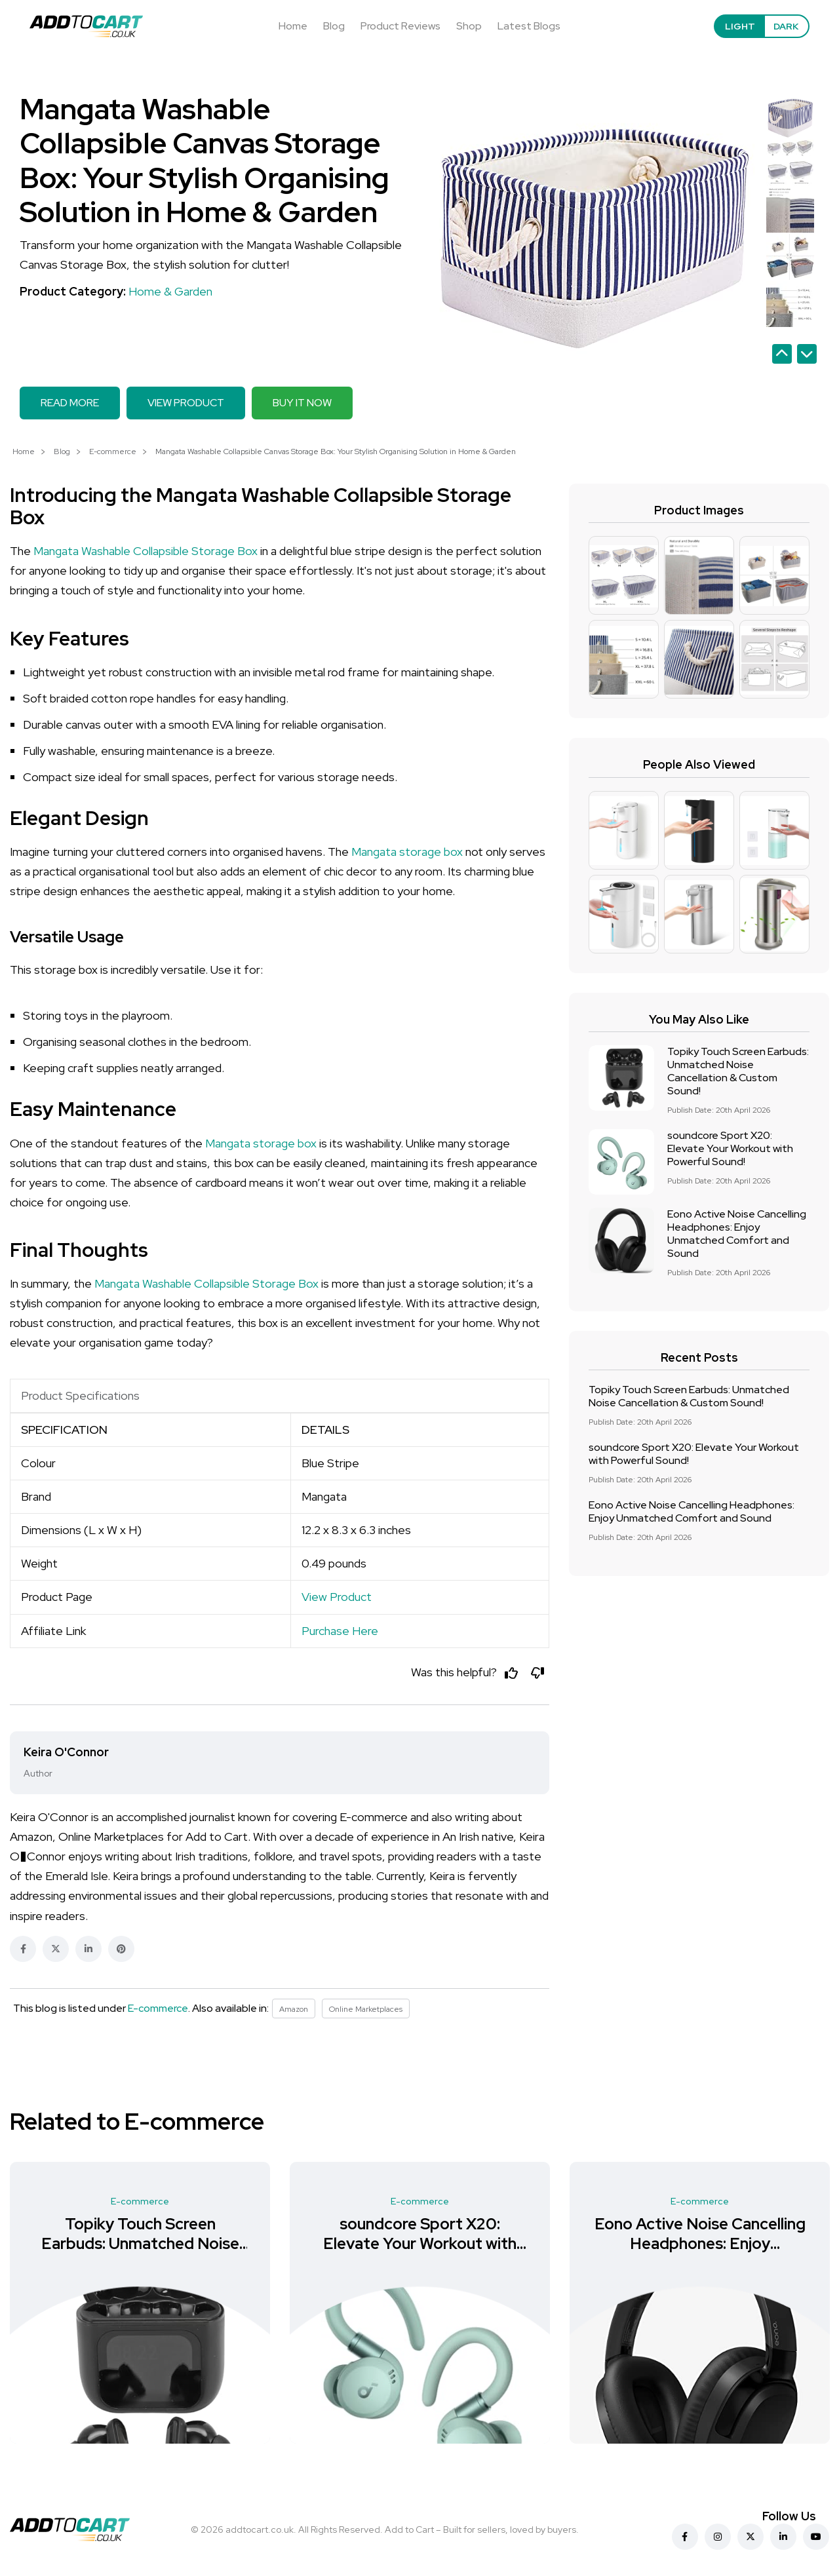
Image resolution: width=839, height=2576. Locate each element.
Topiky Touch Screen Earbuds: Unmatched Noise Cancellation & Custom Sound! (738, 1071)
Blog (334, 26)
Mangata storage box (407, 851)
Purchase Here (340, 1630)
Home (293, 26)
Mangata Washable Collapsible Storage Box (145, 550)
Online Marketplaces (365, 2009)
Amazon (293, 2009)
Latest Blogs (529, 26)
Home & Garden (170, 291)
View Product (337, 1596)
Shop (469, 26)
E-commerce (112, 451)
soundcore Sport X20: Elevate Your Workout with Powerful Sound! (730, 1148)
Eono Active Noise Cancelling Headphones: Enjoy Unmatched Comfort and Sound (736, 1233)
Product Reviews (400, 26)
